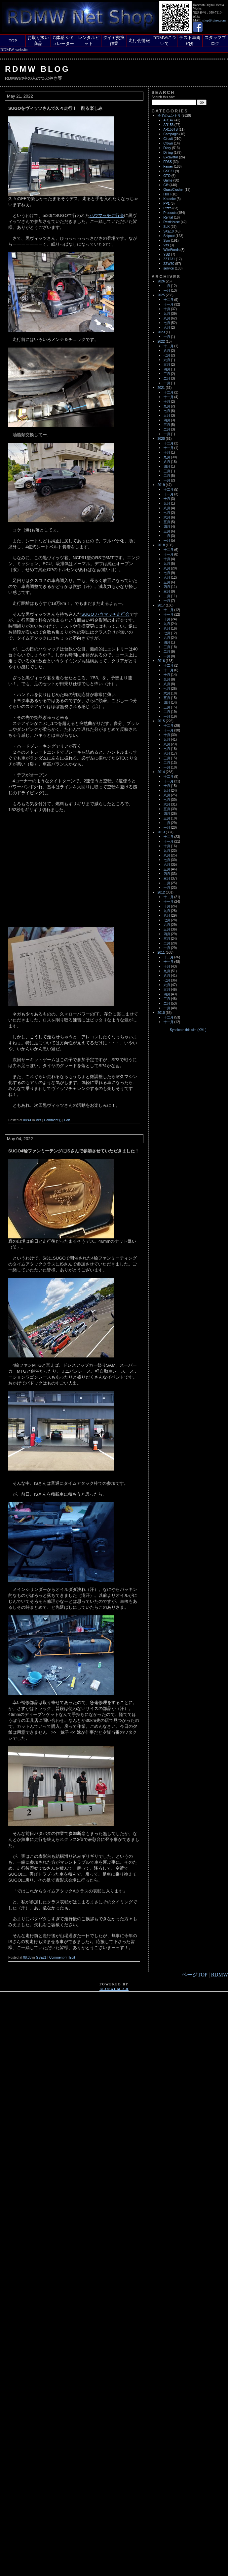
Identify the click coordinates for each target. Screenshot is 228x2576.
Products (170, 213)
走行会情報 (139, 40)
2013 (161, 832)
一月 (167, 290)
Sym (167, 240)
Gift (166, 185)
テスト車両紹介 (190, 40)
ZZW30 (169, 264)
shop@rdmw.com (214, 20)
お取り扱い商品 (38, 40)
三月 (167, 374)
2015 (161, 721)
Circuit (168, 139)
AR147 (169, 120)
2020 (161, 438)
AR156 (169, 125)
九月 (167, 313)
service (169, 268)
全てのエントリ (169, 115)
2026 (161, 281)
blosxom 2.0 (114, 1989)
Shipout (169, 236)
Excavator (171, 157)
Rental (168, 217)
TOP (13, 40)
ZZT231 (169, 259)
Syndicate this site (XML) (188, 1030)
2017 (161, 605)
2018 (161, 545)
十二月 (168, 300)
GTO (167, 176)
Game (168, 180)
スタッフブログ (215, 40)
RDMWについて (164, 40)
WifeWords (172, 250)
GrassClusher (174, 189)
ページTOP (194, 1974)
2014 (161, 772)
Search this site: (163, 97)
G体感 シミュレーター (63, 40)
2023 (161, 332)
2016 (161, 661)
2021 (161, 388)
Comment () (52, 1120)
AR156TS (171, 129)
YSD (167, 254)
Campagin (171, 134)
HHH (167, 194)
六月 (167, 327)
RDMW (219, 1974)
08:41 (27, 1120)
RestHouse (172, 222)
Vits (38, 1120)
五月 (167, 364)
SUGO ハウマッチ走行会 (105, 614)
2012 (161, 892)
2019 (161, 485)
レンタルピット (88, 40)
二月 (167, 286)
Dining (168, 152)
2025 (161, 295)
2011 (161, 952)
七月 (167, 323)
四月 (167, 369)
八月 (167, 318)
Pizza (167, 208)
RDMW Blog (37, 68)
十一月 (168, 304)
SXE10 (169, 231)
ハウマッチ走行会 (107, 215)
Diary (167, 148)
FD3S (168, 162)
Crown (168, 143)
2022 (161, 341)
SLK (167, 227)
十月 (167, 309)
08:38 (27, 1957)
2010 (161, 1013)
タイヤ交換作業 (114, 40)
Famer (168, 166)
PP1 (167, 203)
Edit (67, 1120)
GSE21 (41, 1957)
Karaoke (170, 199)
